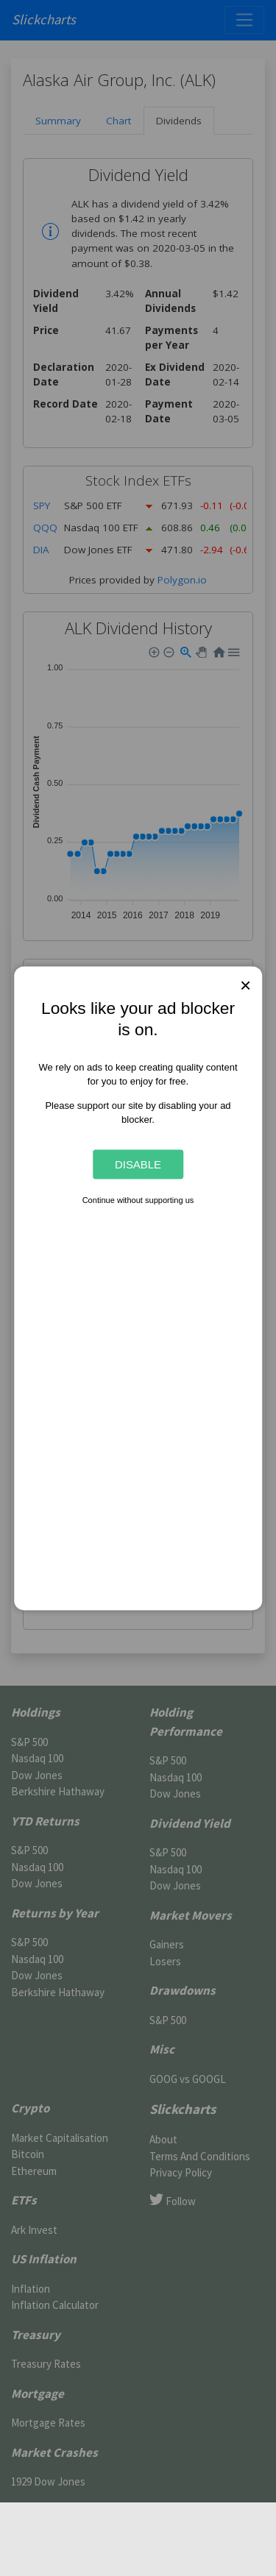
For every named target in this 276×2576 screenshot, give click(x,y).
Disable (138, 1164)
